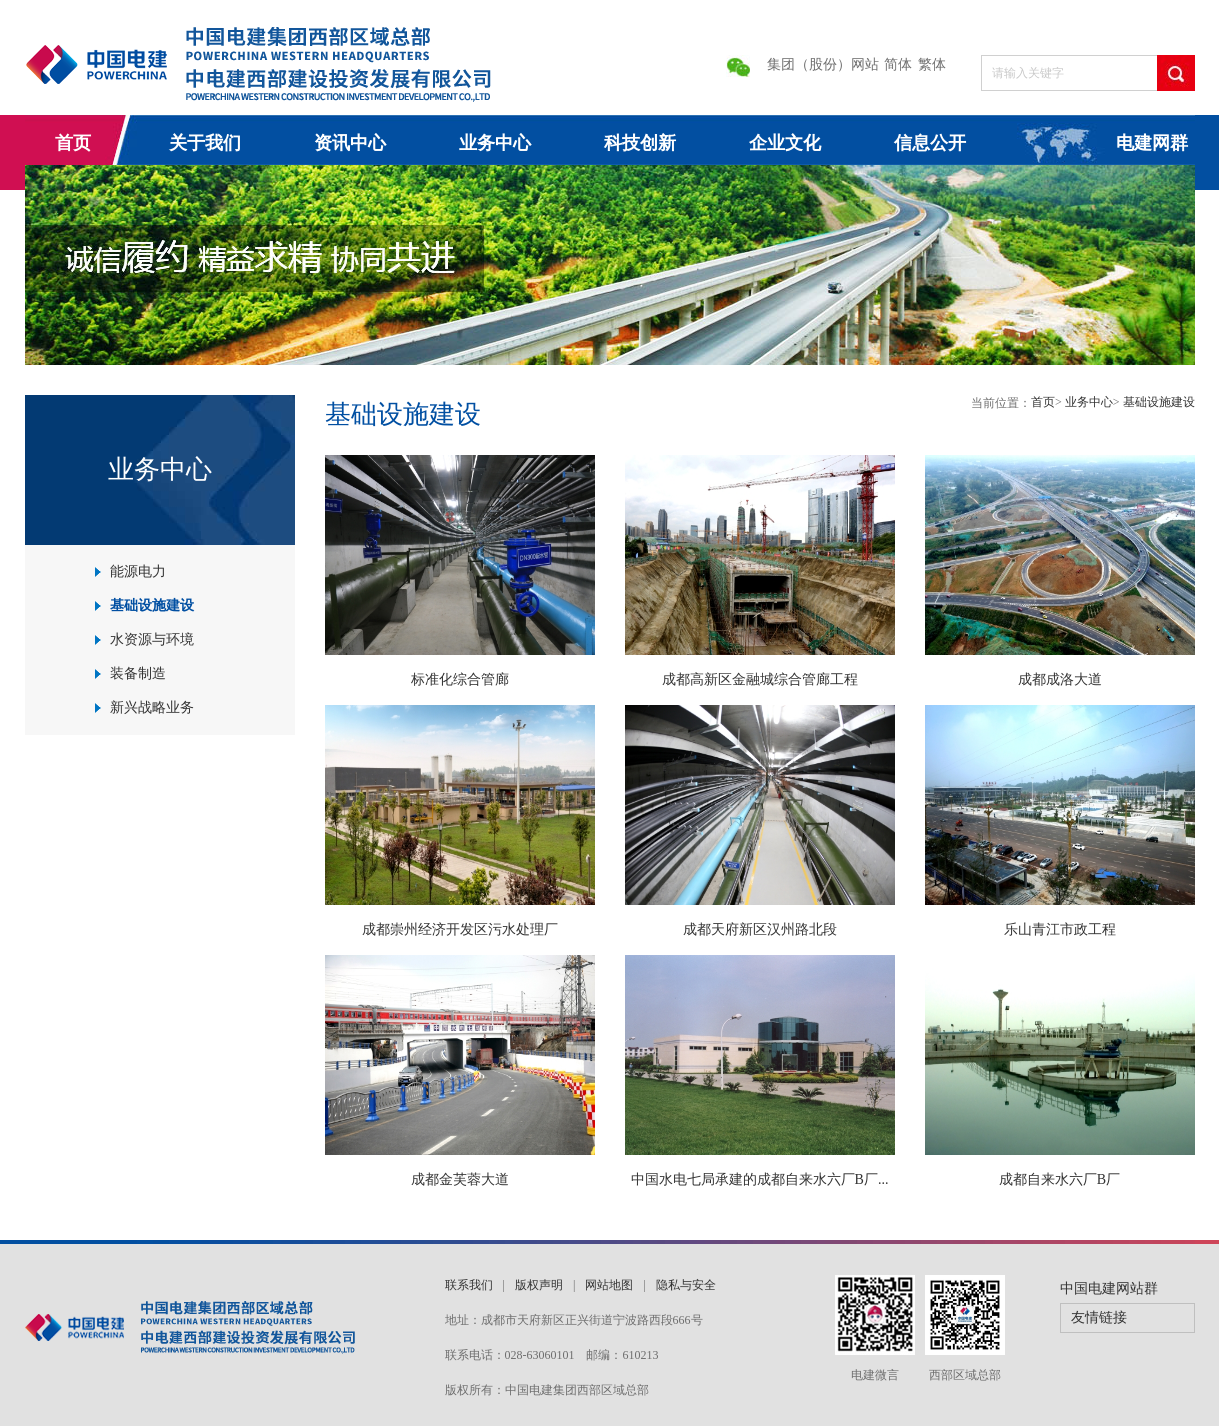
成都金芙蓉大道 (460, 1179)
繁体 (932, 64)
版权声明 (539, 1285)
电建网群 (1152, 143)
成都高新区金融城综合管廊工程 (760, 679)
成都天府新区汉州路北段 (760, 929)
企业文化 (785, 143)
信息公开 (930, 143)
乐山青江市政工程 (1060, 929)
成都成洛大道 (1060, 679)
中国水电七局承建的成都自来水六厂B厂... (760, 1179)
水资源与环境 (152, 639)
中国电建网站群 (1109, 1288)
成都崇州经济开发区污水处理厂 (460, 929)
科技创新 (640, 143)
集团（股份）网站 (823, 64)
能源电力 (138, 571)
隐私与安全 (686, 1285)
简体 (898, 64)
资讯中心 (350, 143)
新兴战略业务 (152, 707)
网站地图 (609, 1285)
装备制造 (138, 673)
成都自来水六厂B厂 (1059, 1179)
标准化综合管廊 (460, 679)
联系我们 (469, 1285)
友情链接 (1099, 1317)
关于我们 (205, 143)
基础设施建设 (152, 605)
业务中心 (495, 143)
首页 (73, 143)
